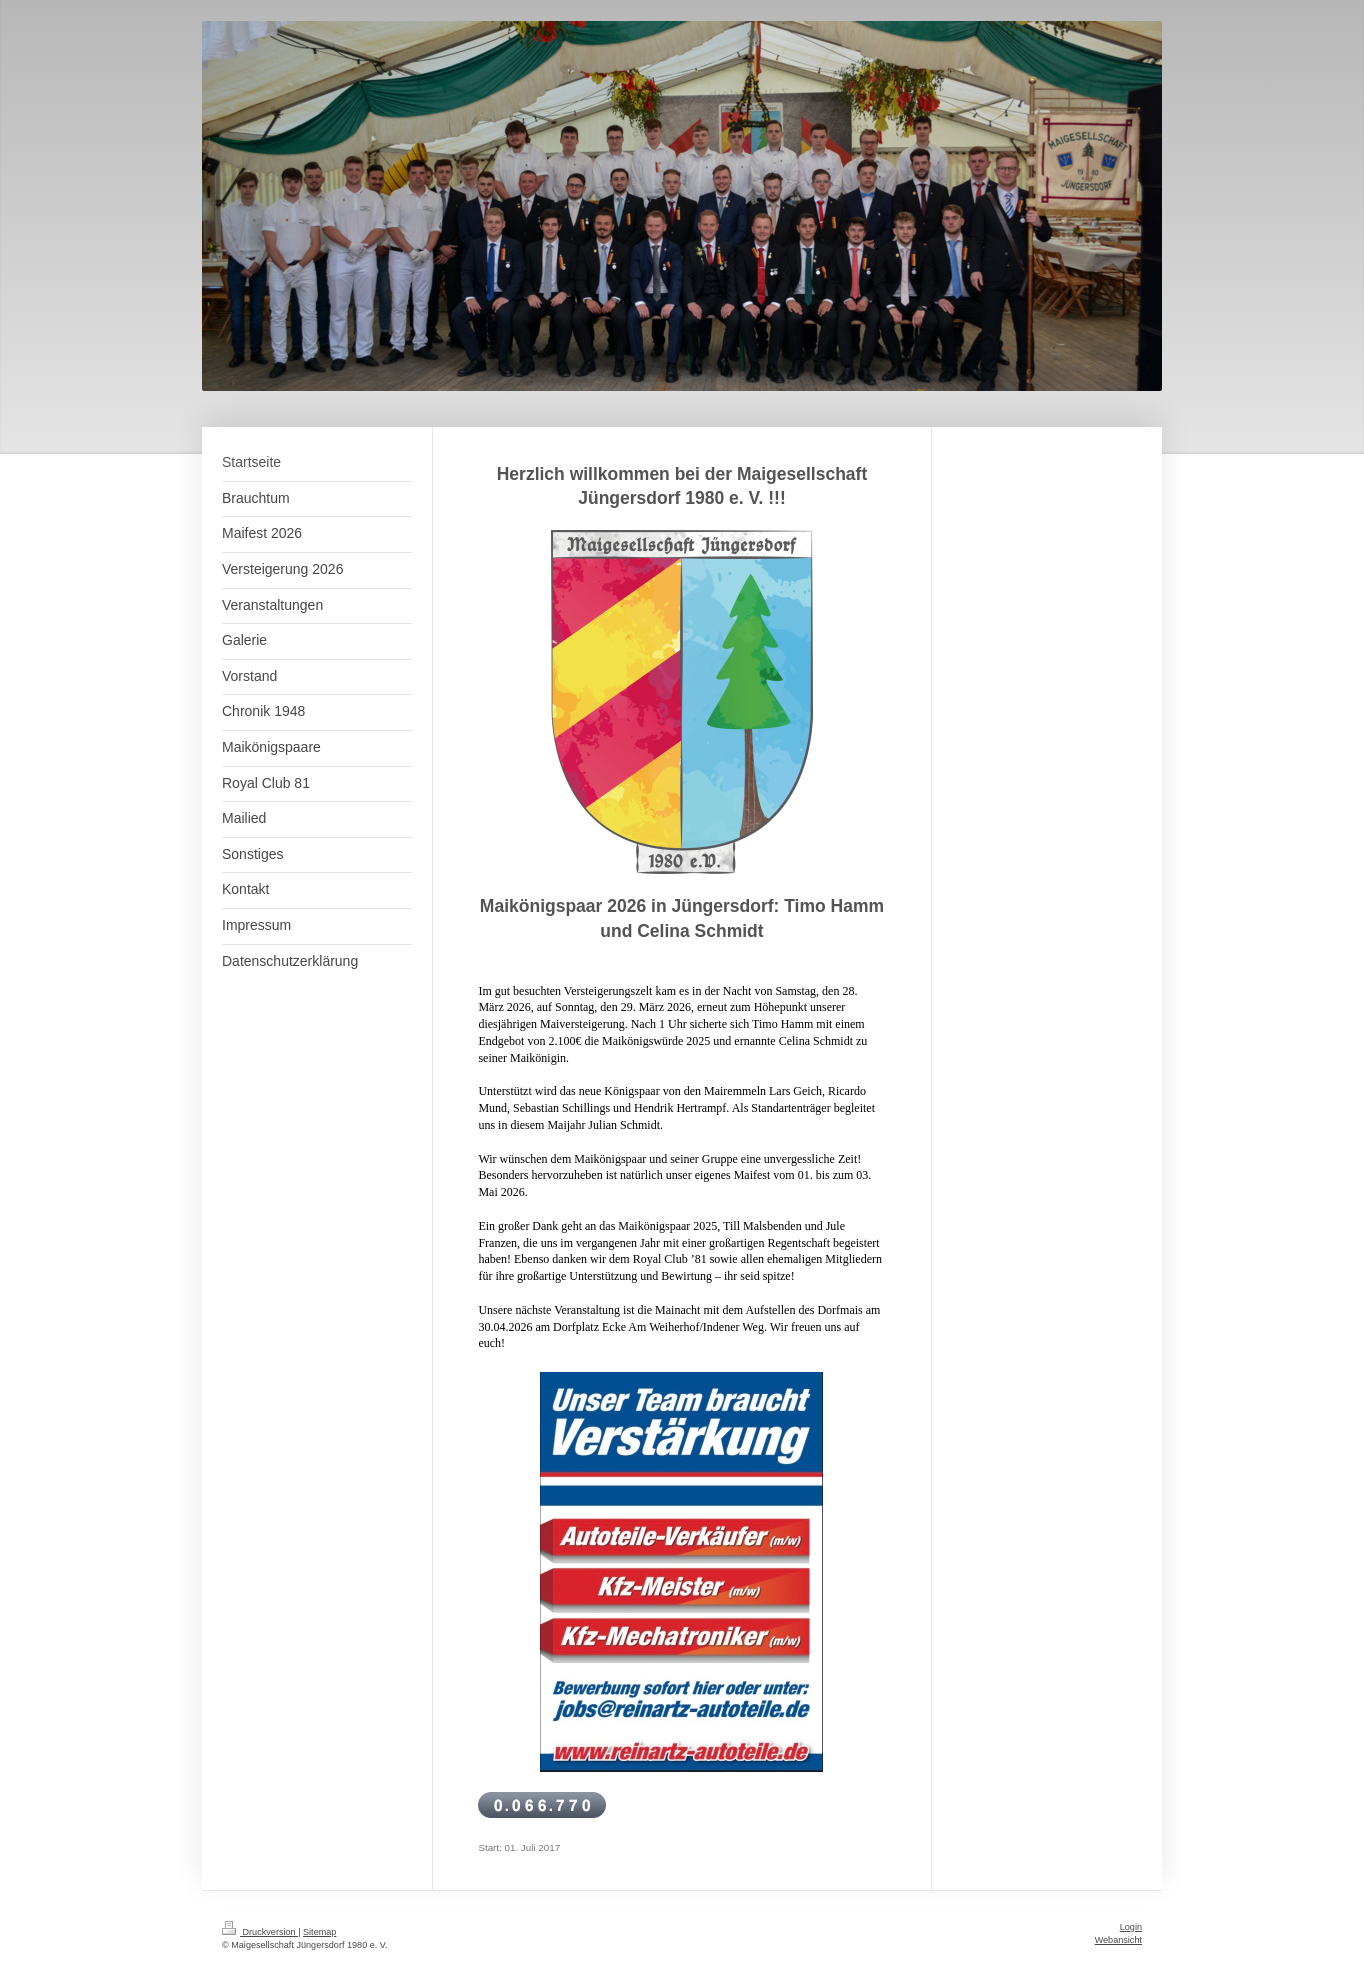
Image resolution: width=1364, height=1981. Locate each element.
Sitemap (319, 1932)
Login (1131, 1927)
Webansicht (1118, 1940)
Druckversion (260, 1932)
